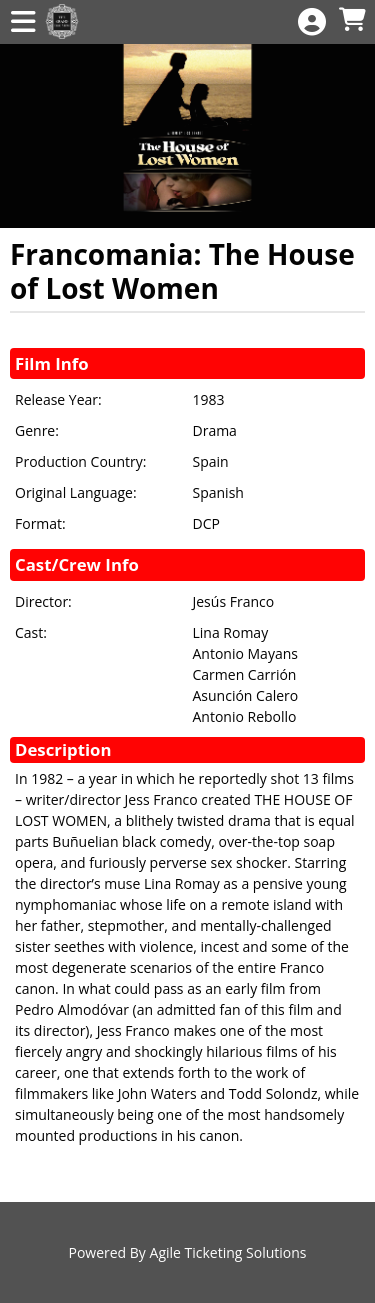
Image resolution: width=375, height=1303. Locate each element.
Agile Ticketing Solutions (228, 1252)
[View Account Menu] (312, 22)
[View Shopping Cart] (352, 20)
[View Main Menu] (23, 22)
